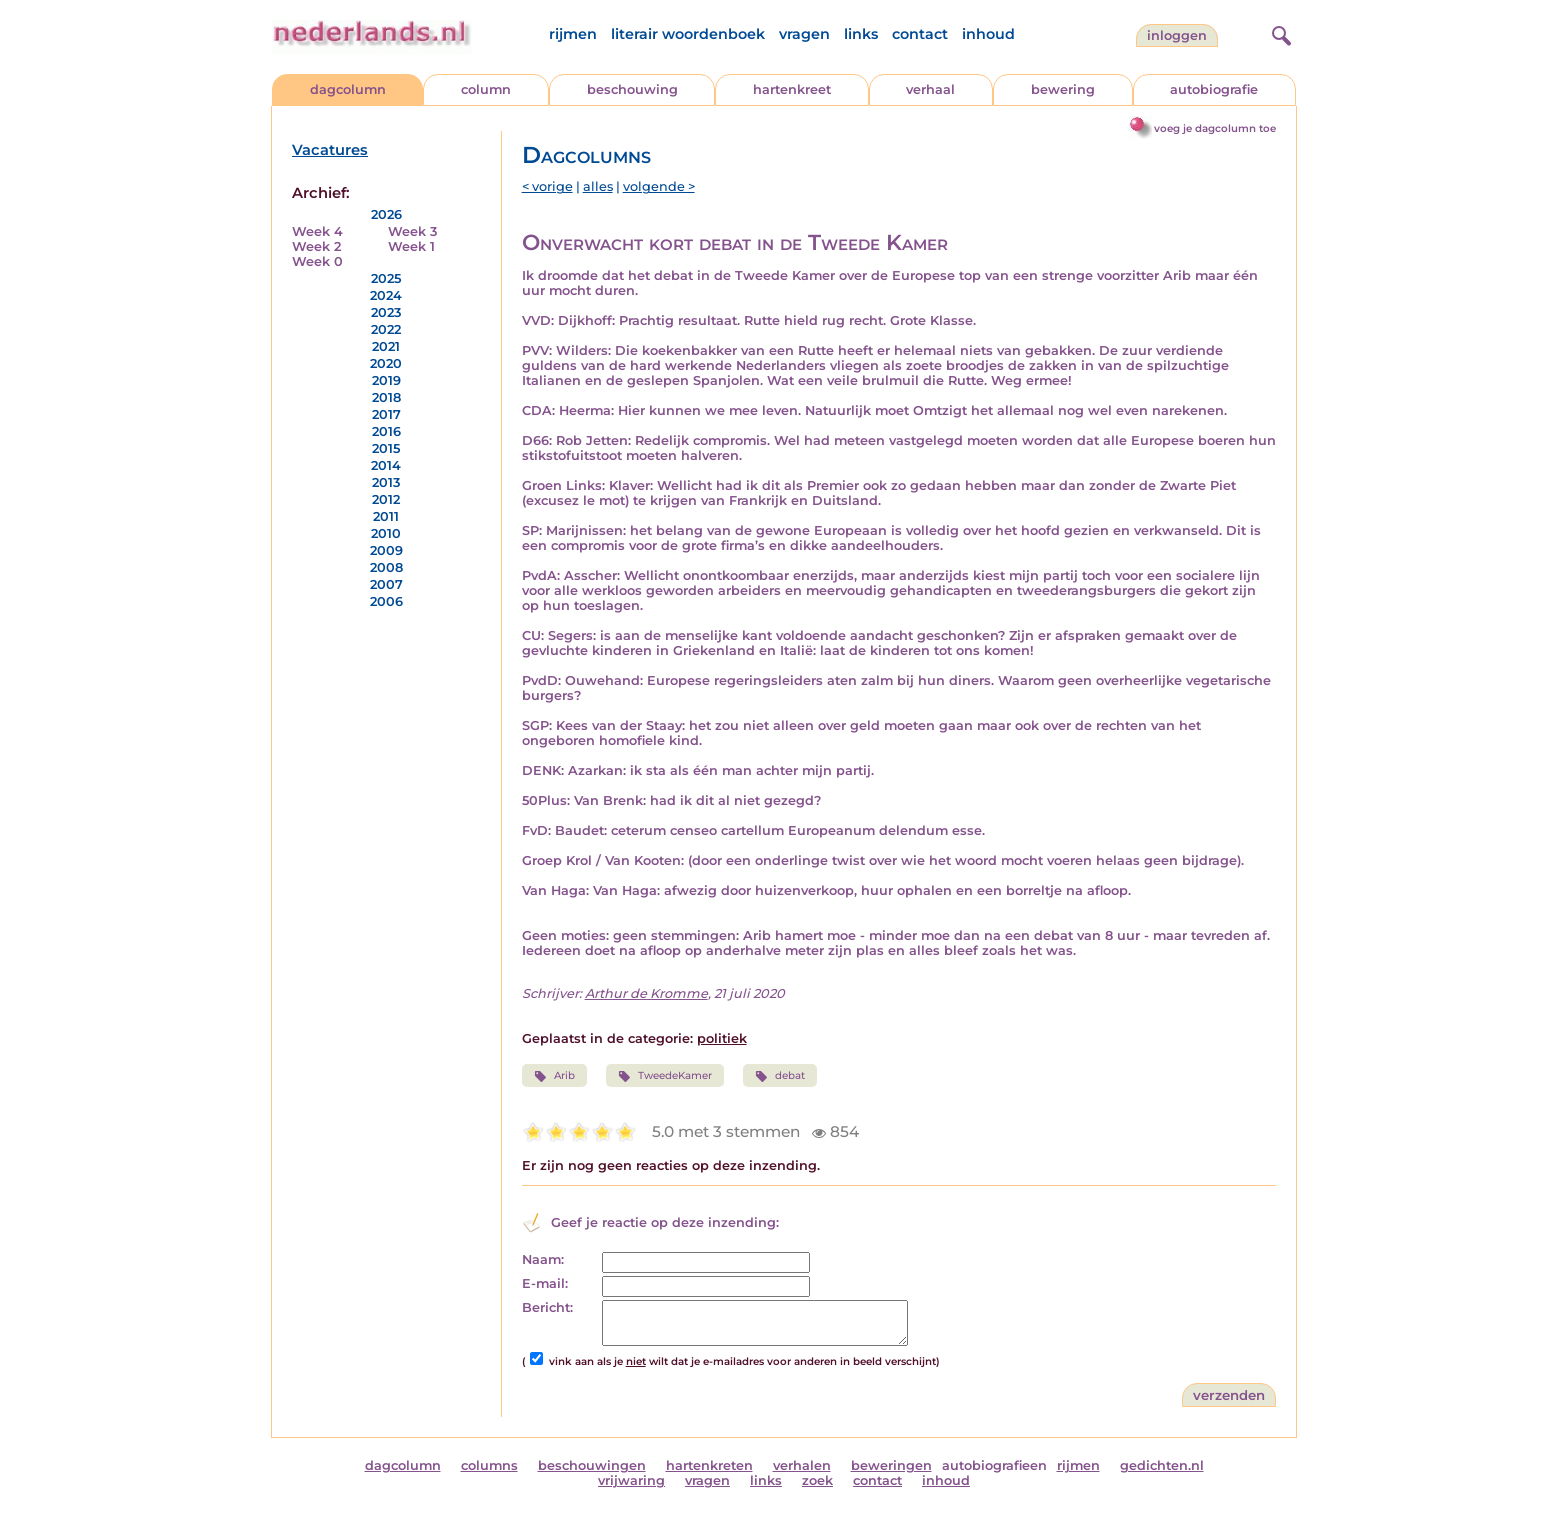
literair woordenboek (688, 34)
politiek (722, 1038)
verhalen (802, 1465)
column (486, 89)
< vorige (547, 186)
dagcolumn (348, 89)
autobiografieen (994, 1465)
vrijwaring (631, 1480)
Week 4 (317, 231)
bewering (1063, 89)
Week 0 (317, 261)
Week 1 (411, 246)
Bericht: (547, 1307)
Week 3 (412, 231)
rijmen (573, 34)
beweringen (891, 1465)
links (861, 34)
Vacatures (330, 150)
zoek (817, 1480)
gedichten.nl (1162, 1465)
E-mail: (545, 1283)
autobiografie (1214, 89)
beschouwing (632, 89)
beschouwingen (592, 1465)
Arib (554, 1076)
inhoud (988, 34)
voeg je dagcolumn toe (1215, 128)
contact (920, 34)
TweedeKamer (665, 1076)
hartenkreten (709, 1465)
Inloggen (1177, 35)
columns (489, 1465)
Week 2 (316, 246)
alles (598, 186)
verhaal (930, 89)
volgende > (659, 186)
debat (780, 1076)
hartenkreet (792, 89)
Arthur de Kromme (646, 993)
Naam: (543, 1259)
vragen (804, 34)
